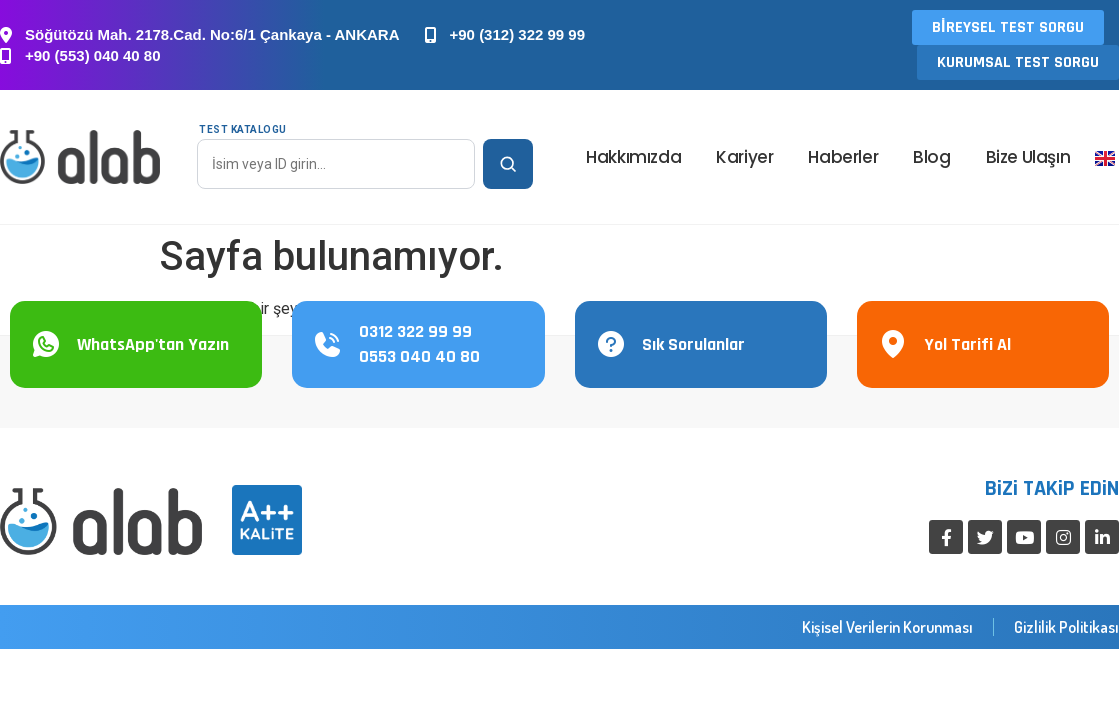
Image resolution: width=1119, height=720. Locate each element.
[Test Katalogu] (336, 164)
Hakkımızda (633, 157)
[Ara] (508, 164)
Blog (931, 157)
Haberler (843, 157)
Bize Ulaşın (1028, 157)
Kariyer (744, 157)
